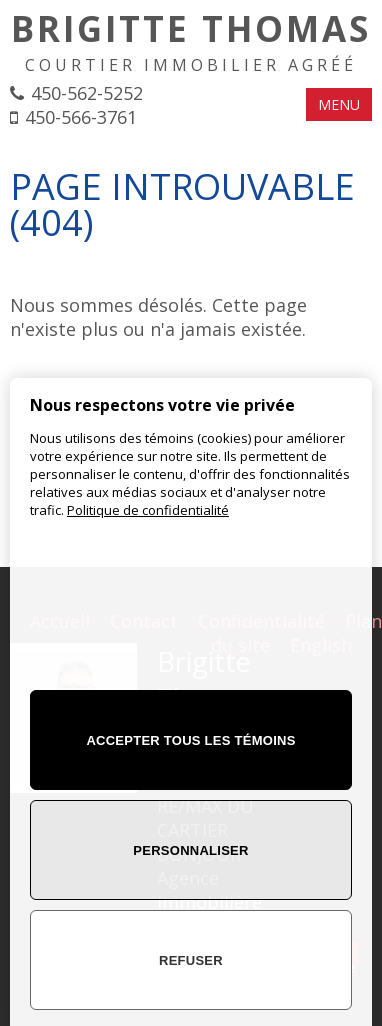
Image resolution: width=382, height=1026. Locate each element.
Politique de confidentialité (148, 510)
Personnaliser (190, 850)
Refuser (191, 960)
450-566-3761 (81, 117)
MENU (339, 104)
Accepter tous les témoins (190, 740)
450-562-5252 (87, 93)
